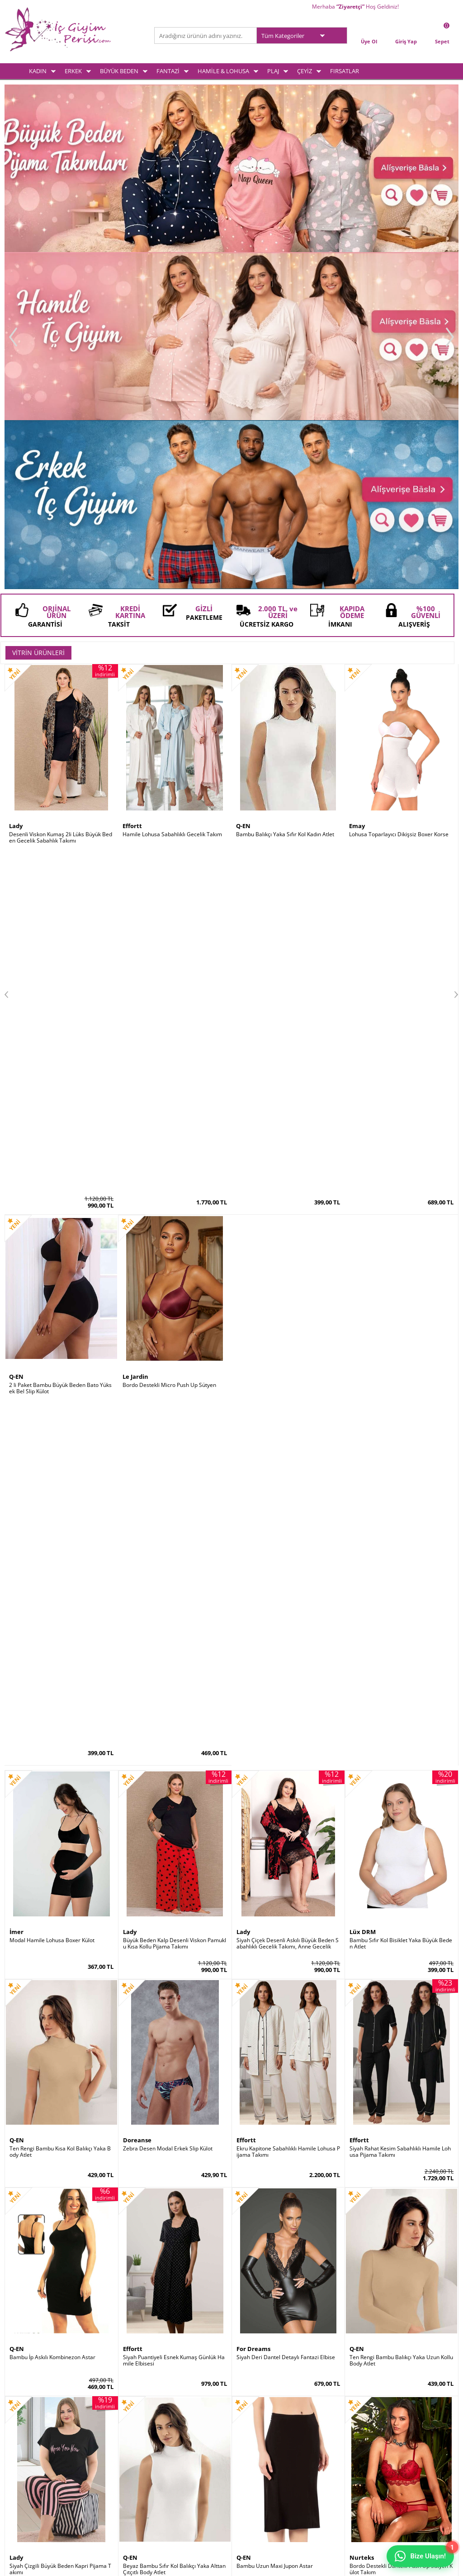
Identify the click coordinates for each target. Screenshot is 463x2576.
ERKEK (73, 71)
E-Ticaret (204, 2564)
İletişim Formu (254, 2449)
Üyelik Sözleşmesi (104, 2426)
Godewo (21, 1955)
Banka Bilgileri (177, 2461)
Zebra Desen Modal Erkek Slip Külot (168, 921)
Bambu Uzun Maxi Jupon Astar (274, 1338)
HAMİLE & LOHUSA (223, 71)
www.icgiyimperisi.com (232, 2262)
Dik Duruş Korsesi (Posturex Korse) (280, 1964)
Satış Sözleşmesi (103, 2437)
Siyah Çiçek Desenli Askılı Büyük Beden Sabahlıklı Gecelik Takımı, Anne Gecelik (287, 715)
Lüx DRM (363, 704)
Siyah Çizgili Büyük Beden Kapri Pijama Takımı (60, 1341)
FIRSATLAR (344, 71)
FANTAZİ (168, 71)
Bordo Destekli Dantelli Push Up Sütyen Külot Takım (401, 1341)
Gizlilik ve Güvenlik (105, 2461)
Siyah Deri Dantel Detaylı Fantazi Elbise (285, 1130)
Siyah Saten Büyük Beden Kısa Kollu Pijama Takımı (286, 1758)
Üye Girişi (248, 2414)
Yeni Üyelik (250, 2426)
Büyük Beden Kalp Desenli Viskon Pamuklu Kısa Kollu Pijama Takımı (174, 715)
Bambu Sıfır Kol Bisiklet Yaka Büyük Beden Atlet (401, 715)
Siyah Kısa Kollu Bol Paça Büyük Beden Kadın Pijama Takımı (173, 1758)
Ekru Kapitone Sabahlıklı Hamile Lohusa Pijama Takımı (288, 924)
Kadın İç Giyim (22, 2414)
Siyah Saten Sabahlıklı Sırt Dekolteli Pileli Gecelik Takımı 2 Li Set (400, 1758)
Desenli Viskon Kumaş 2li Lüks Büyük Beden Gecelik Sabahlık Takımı (60, 502)
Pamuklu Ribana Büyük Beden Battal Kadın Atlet (174, 1550)
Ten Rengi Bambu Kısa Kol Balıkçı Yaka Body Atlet (60, 924)
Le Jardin (362, 1538)
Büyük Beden (21, 2437)
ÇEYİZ (304, 71)
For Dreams (253, 1121)
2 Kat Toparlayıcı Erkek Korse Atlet (166, 2172)
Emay (357, 491)
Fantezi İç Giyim (24, 2449)
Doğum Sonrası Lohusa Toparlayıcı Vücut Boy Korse (287, 1550)
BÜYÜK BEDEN (119, 71)
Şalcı (243, 1955)
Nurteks (362, 1329)
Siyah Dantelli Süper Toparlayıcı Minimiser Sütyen (59, 1758)
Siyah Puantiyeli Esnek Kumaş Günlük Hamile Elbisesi (174, 1133)
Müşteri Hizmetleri (182, 2449)
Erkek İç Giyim (22, 2426)
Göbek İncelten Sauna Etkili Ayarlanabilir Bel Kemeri (400, 1967)
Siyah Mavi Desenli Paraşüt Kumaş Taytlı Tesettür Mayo (60, 1550)
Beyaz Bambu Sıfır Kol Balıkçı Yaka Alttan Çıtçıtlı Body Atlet (174, 1341)
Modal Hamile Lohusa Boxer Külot (51, 712)
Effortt (132, 491)
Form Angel (26, 1538)
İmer (16, 704)
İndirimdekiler (176, 2437)
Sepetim (246, 2437)
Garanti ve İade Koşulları (112, 2449)
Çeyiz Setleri (20, 2473)
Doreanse (137, 913)
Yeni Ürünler (174, 2426)
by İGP (18, 2164)
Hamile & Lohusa (26, 2461)
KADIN (38, 71)
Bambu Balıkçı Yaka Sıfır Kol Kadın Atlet (285, 499)
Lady (16, 491)
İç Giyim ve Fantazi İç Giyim (231, 2229)
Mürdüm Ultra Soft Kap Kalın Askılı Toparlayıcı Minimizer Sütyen (401, 1550)
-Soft (184, 2564)
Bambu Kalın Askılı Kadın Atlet (160, 1964)
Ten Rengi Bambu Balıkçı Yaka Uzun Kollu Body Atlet (401, 1133)
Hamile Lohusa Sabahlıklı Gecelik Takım (172, 499)
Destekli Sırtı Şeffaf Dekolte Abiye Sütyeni (60, 1967)
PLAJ (273, 71)
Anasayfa (170, 2414)
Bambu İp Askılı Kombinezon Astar (52, 1130)
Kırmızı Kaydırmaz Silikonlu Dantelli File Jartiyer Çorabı (59, 2175)
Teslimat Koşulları (104, 2414)
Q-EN (243, 491)
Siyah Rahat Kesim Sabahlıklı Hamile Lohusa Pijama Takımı (400, 924)
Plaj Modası (19, 2484)
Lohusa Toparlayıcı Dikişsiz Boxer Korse (399, 499)
